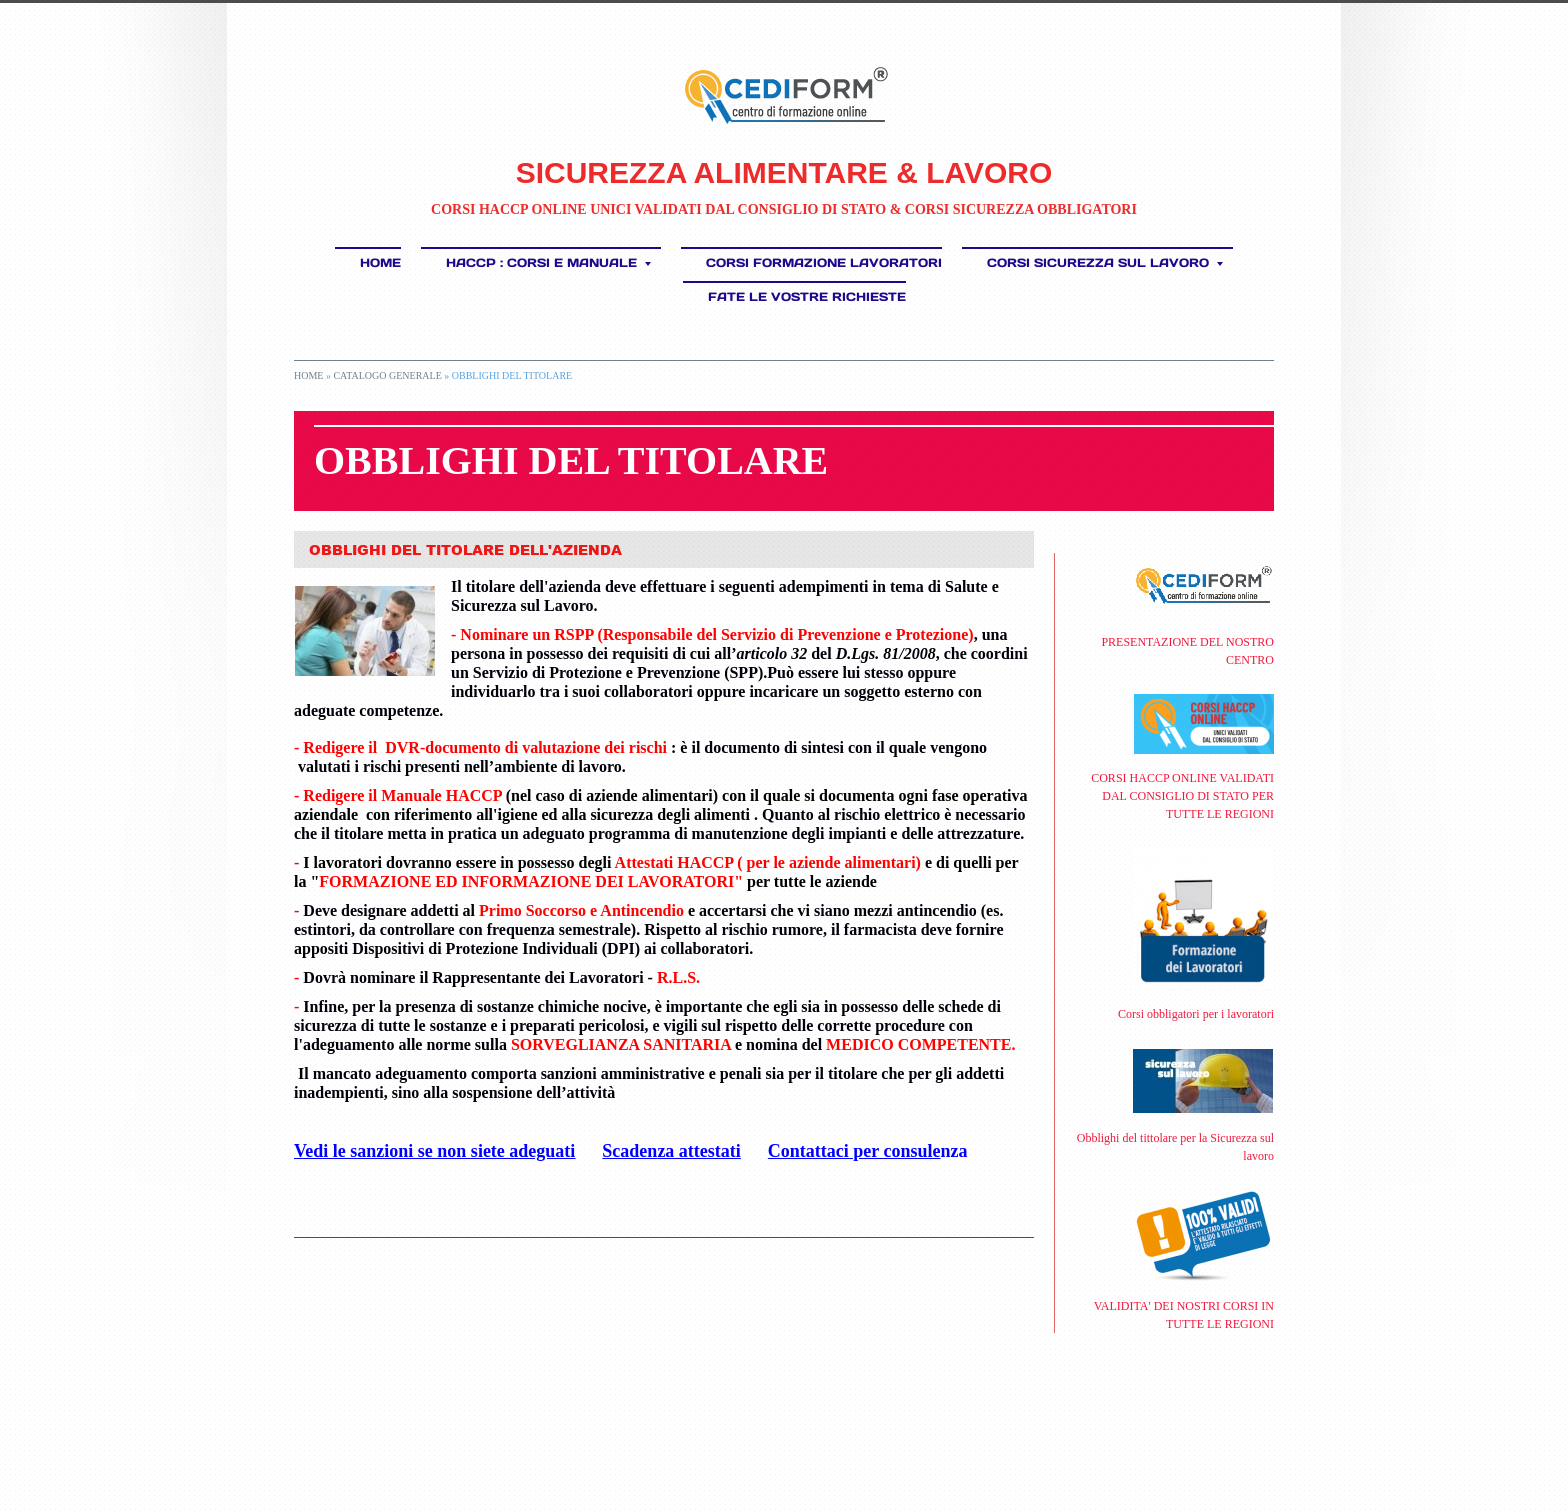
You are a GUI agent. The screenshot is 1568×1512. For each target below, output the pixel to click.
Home (380, 262)
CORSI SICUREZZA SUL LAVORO (1105, 262)
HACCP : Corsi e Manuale (548, 262)
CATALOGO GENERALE (387, 375)
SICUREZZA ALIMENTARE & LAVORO (784, 172)
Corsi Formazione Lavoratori (824, 262)
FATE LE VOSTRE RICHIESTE (807, 296)
